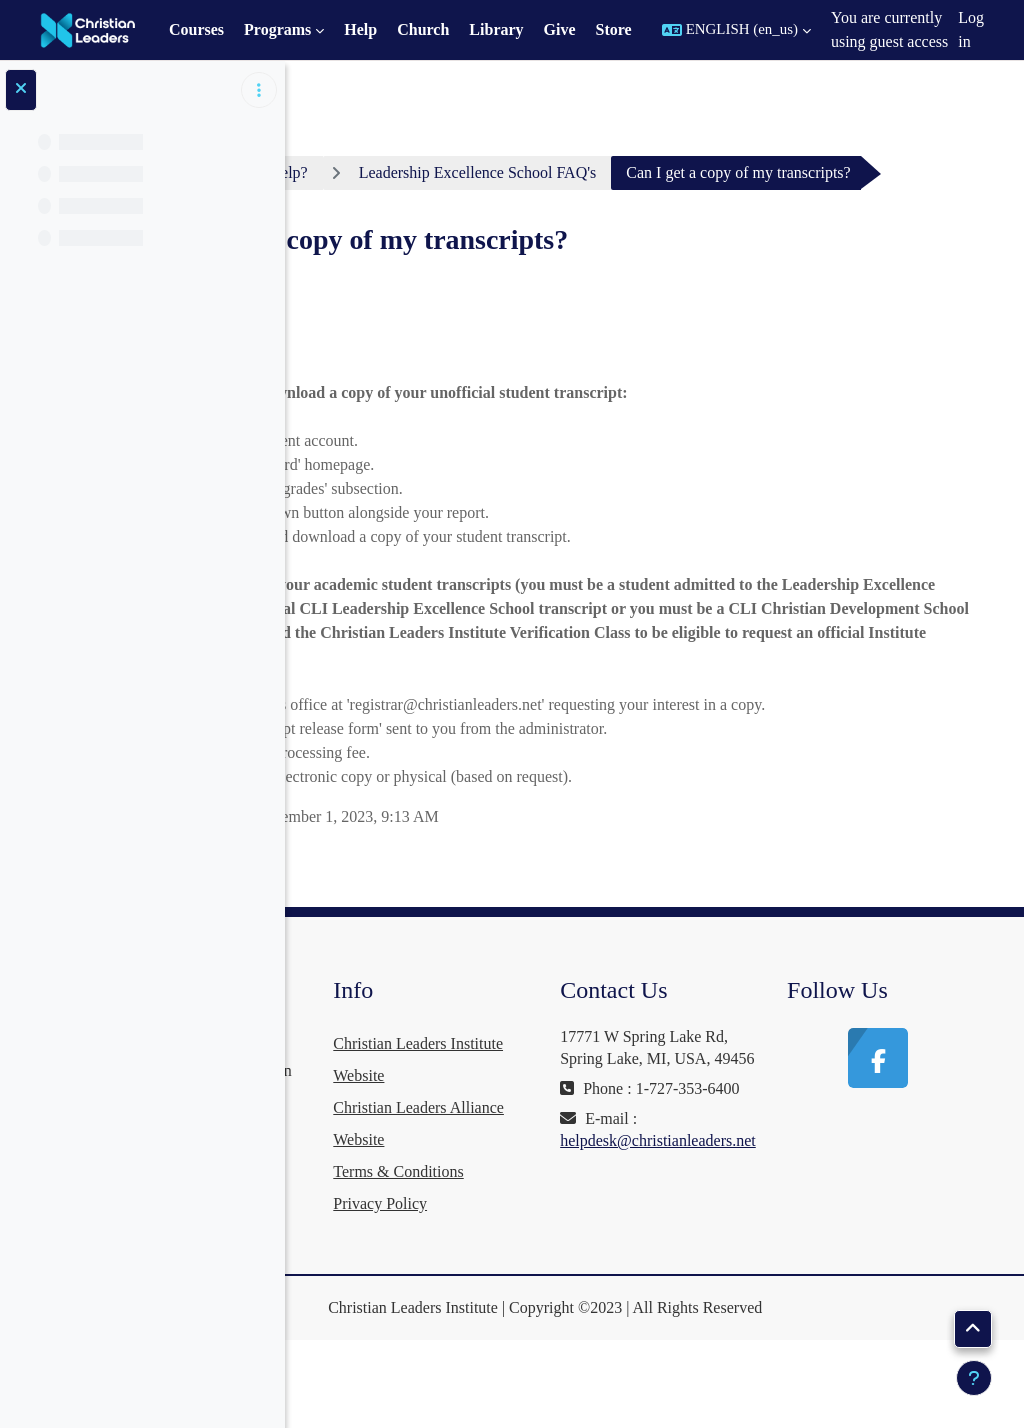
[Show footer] (974, 1378)
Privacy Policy (556, 1285)
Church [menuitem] (423, 29)
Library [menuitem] (496, 29)
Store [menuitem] (614, 29)
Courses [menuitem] (196, 29)
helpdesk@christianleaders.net (776, 1288)
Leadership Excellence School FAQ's (712, 172)
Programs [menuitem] (277, 29)
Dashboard (380, 172)
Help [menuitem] (360, 29)
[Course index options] (259, 90)
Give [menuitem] (560, 29)
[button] (736, 30)
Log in (971, 29)
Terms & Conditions (574, 1253)
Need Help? (504, 172)
